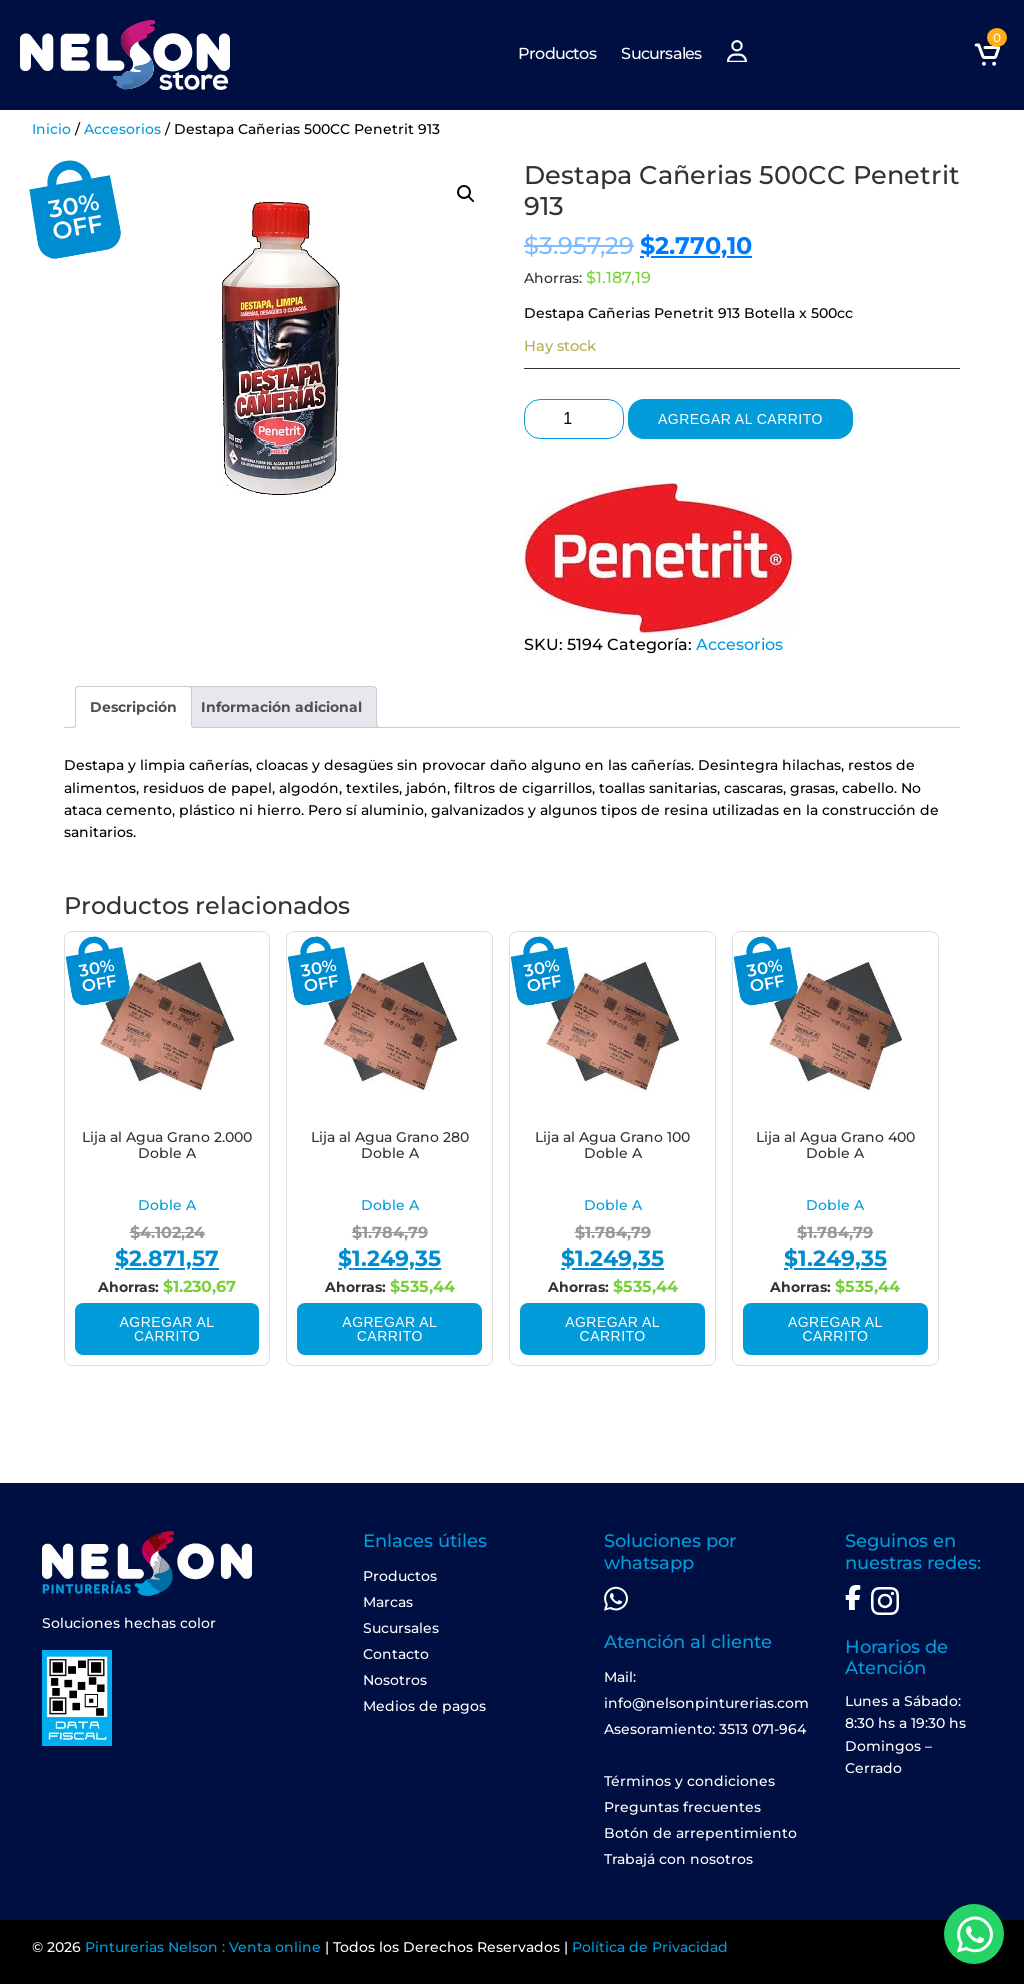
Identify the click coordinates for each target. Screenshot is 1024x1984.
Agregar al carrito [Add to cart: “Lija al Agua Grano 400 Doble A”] (835, 1329)
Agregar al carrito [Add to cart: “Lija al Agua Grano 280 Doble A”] (389, 1329)
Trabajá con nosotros (678, 1859)
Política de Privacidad (650, 1947)
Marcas (388, 1602)
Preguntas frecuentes (682, 1807)
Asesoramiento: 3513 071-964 (705, 1729)
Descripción (133, 707)
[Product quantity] (574, 419)
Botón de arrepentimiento (700, 1833)
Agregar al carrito (740, 419)
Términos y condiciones (689, 1781)
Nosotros (395, 1680)
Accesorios (122, 129)
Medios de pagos (424, 1706)
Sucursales (661, 53)
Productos (557, 53)
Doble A (167, 1205)
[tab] (133, 707)
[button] (466, 194)
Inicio (51, 129)
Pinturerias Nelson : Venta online (203, 1947)
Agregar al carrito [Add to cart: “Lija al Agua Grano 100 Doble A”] (612, 1329)
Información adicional (281, 707)
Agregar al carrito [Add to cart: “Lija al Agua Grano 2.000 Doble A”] (167, 1329)
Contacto (396, 1654)
